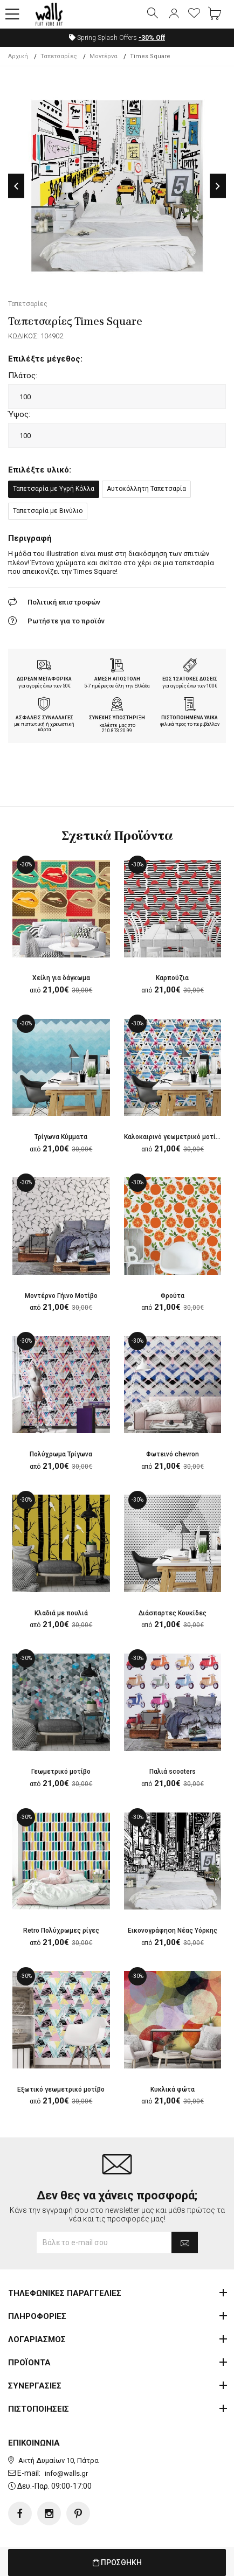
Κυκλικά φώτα (172, 2089)
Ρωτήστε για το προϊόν (66, 621)
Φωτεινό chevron (172, 1454)
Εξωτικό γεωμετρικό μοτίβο (61, 2089)
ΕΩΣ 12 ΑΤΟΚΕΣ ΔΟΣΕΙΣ (189, 679)
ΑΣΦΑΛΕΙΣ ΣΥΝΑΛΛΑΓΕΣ (44, 717)
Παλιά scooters (172, 1771)
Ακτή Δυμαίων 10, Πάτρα (58, 2460)
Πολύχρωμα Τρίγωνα (61, 1454)
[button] (12, 14)
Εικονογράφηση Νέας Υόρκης (172, 1930)
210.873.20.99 (117, 730)
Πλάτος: (22, 375)
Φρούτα (172, 1296)
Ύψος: (19, 414)
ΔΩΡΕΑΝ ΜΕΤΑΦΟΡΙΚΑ (44, 679)
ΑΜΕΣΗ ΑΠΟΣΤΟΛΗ (117, 679)
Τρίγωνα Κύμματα (61, 1137)
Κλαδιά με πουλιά (61, 1613)
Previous (16, 186)
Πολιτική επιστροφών (63, 602)
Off (152, 37)
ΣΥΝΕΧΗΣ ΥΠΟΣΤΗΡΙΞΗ (117, 717)
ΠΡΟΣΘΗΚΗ (117, 2562)
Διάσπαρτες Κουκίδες (173, 1613)
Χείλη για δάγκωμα (61, 978)
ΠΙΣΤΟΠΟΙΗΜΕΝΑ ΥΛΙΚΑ (189, 717)
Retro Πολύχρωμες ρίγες (61, 1930)
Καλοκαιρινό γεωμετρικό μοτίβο (173, 1137)
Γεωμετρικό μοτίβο (61, 1771)
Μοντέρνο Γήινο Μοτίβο (61, 1296)
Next (218, 186)
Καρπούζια (172, 978)
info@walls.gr (66, 2473)
